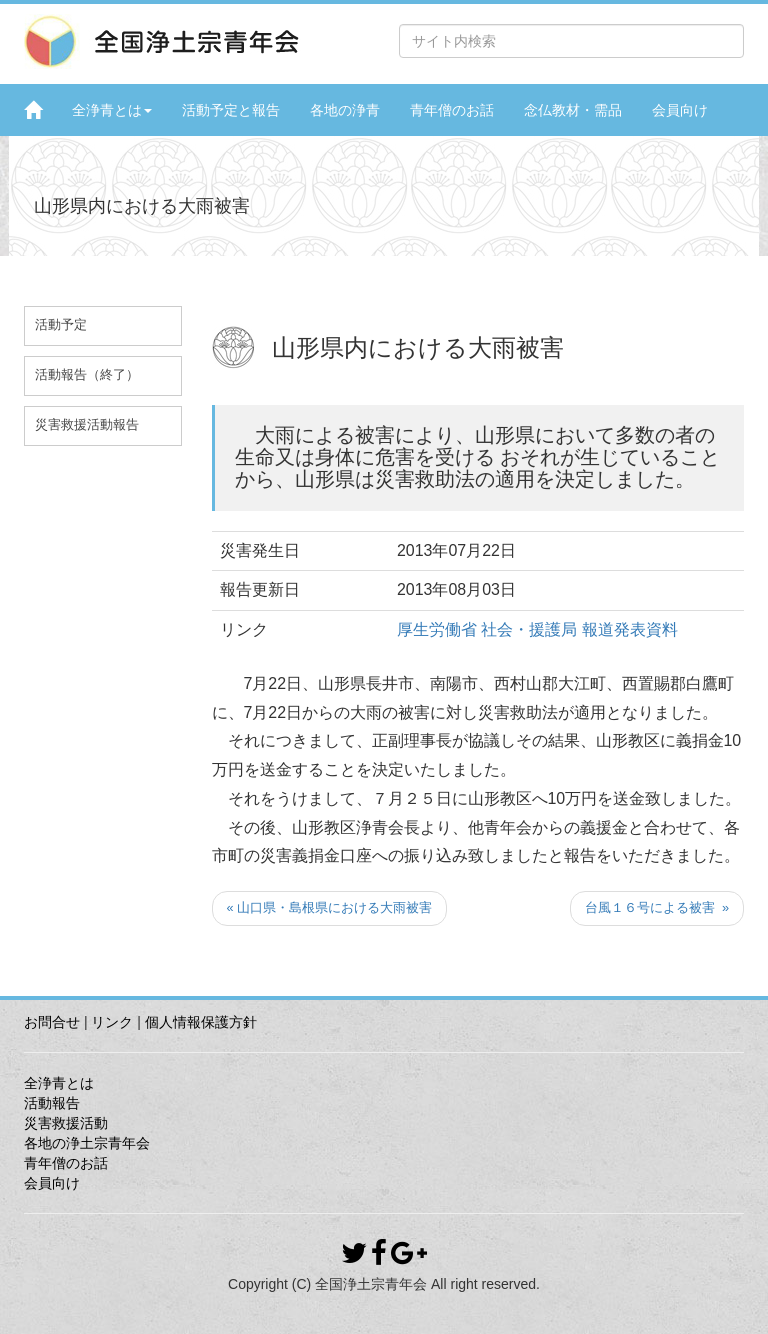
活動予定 (61, 325)
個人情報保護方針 (201, 1022)
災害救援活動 (66, 1123)
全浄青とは (112, 110)
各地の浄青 (345, 110)
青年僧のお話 (452, 110)
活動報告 (52, 1103)
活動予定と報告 (231, 110)
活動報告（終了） (87, 375)
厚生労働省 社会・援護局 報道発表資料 (537, 629)
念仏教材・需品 (573, 110)
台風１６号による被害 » (657, 907)
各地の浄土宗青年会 (87, 1143)
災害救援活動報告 (87, 425)
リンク (112, 1022)
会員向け (680, 110)
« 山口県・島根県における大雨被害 (330, 907)
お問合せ (52, 1022)
